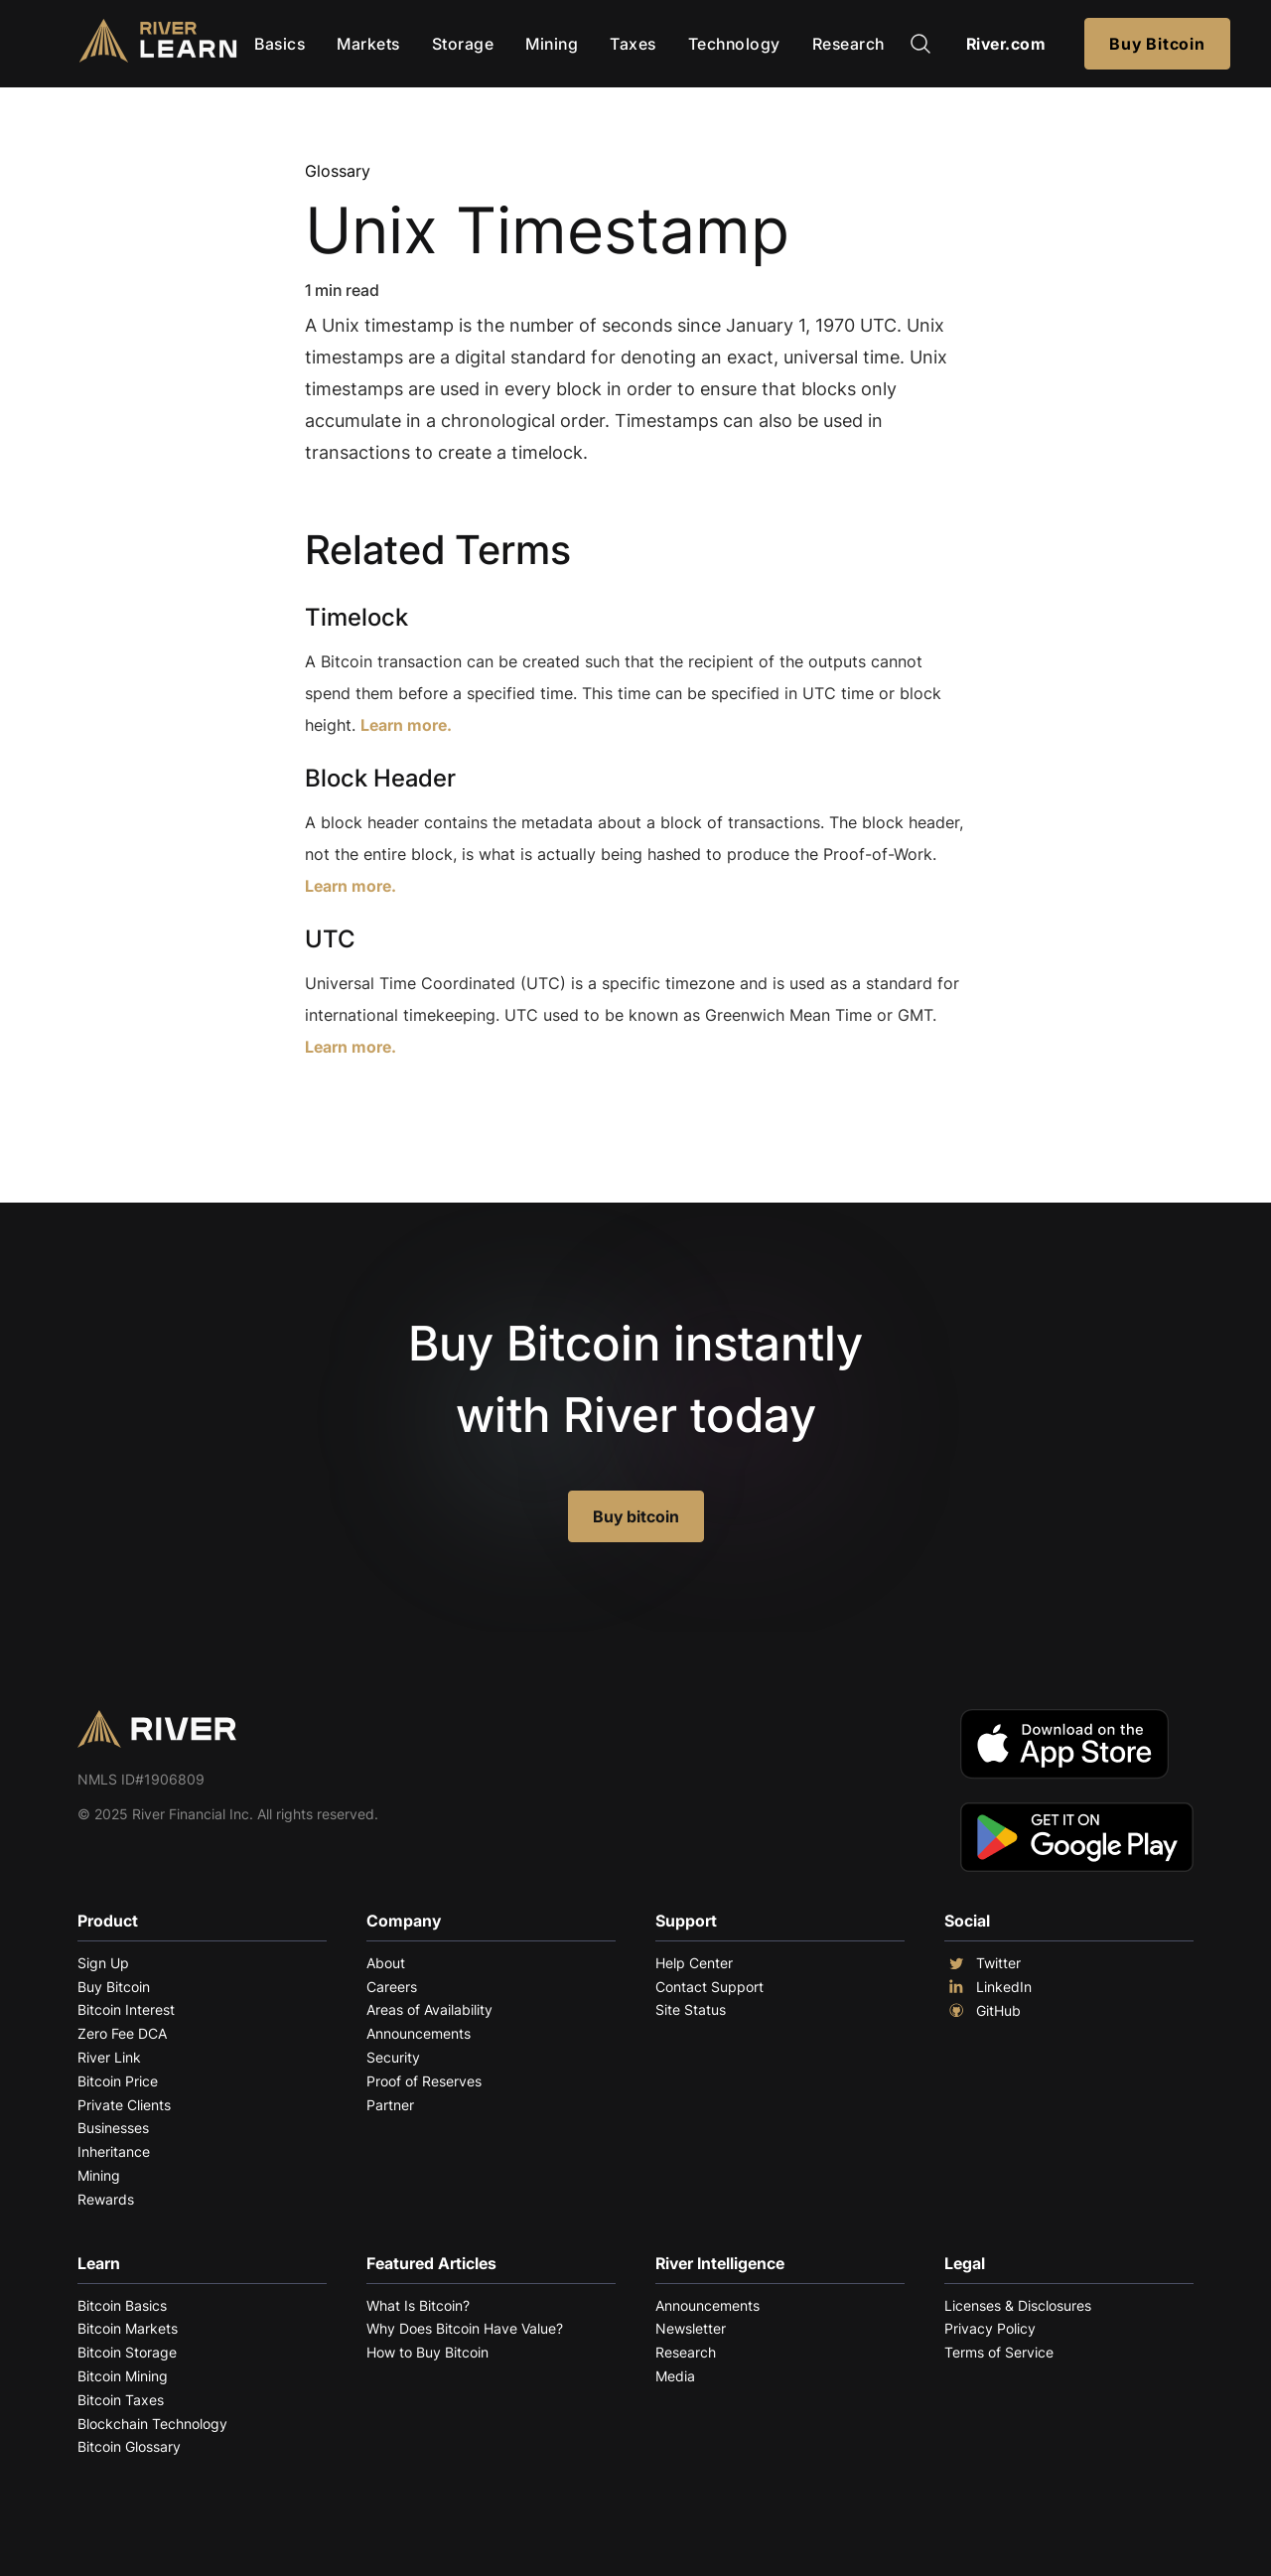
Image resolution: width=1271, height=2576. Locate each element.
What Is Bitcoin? (418, 2305)
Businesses (113, 2127)
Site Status (690, 2009)
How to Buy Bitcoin (427, 2352)
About (385, 1962)
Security (393, 2057)
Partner (390, 2104)
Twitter (982, 1963)
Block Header (380, 778)
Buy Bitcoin (1157, 44)
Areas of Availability (429, 2009)
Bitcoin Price (117, 2081)
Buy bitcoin (636, 1516)
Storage (463, 44)
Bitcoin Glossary (129, 2446)
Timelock (356, 617)
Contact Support (709, 1986)
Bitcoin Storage (127, 2352)
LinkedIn (988, 1987)
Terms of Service (999, 2352)
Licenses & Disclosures (1017, 2305)
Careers (391, 1986)
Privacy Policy (990, 2328)
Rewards (105, 2199)
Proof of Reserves (424, 2081)
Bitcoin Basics (122, 2305)
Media (675, 2375)
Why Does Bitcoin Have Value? (464, 2328)
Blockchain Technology (152, 2423)
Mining (551, 44)
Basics (279, 44)
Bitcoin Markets (127, 2328)
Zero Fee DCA (122, 2033)
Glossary (337, 171)
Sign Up (103, 1962)
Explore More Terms (415, 1107)
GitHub (982, 2011)
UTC (330, 939)
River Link (109, 2057)
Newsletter (690, 2328)
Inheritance (113, 2151)
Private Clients (124, 2104)
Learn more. (406, 725)
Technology (734, 44)
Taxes (633, 44)
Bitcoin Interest (126, 2009)
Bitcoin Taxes (120, 2399)
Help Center (694, 1962)
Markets (368, 44)
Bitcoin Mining (122, 2375)
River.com (1006, 44)
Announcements (418, 2033)
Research (848, 44)
